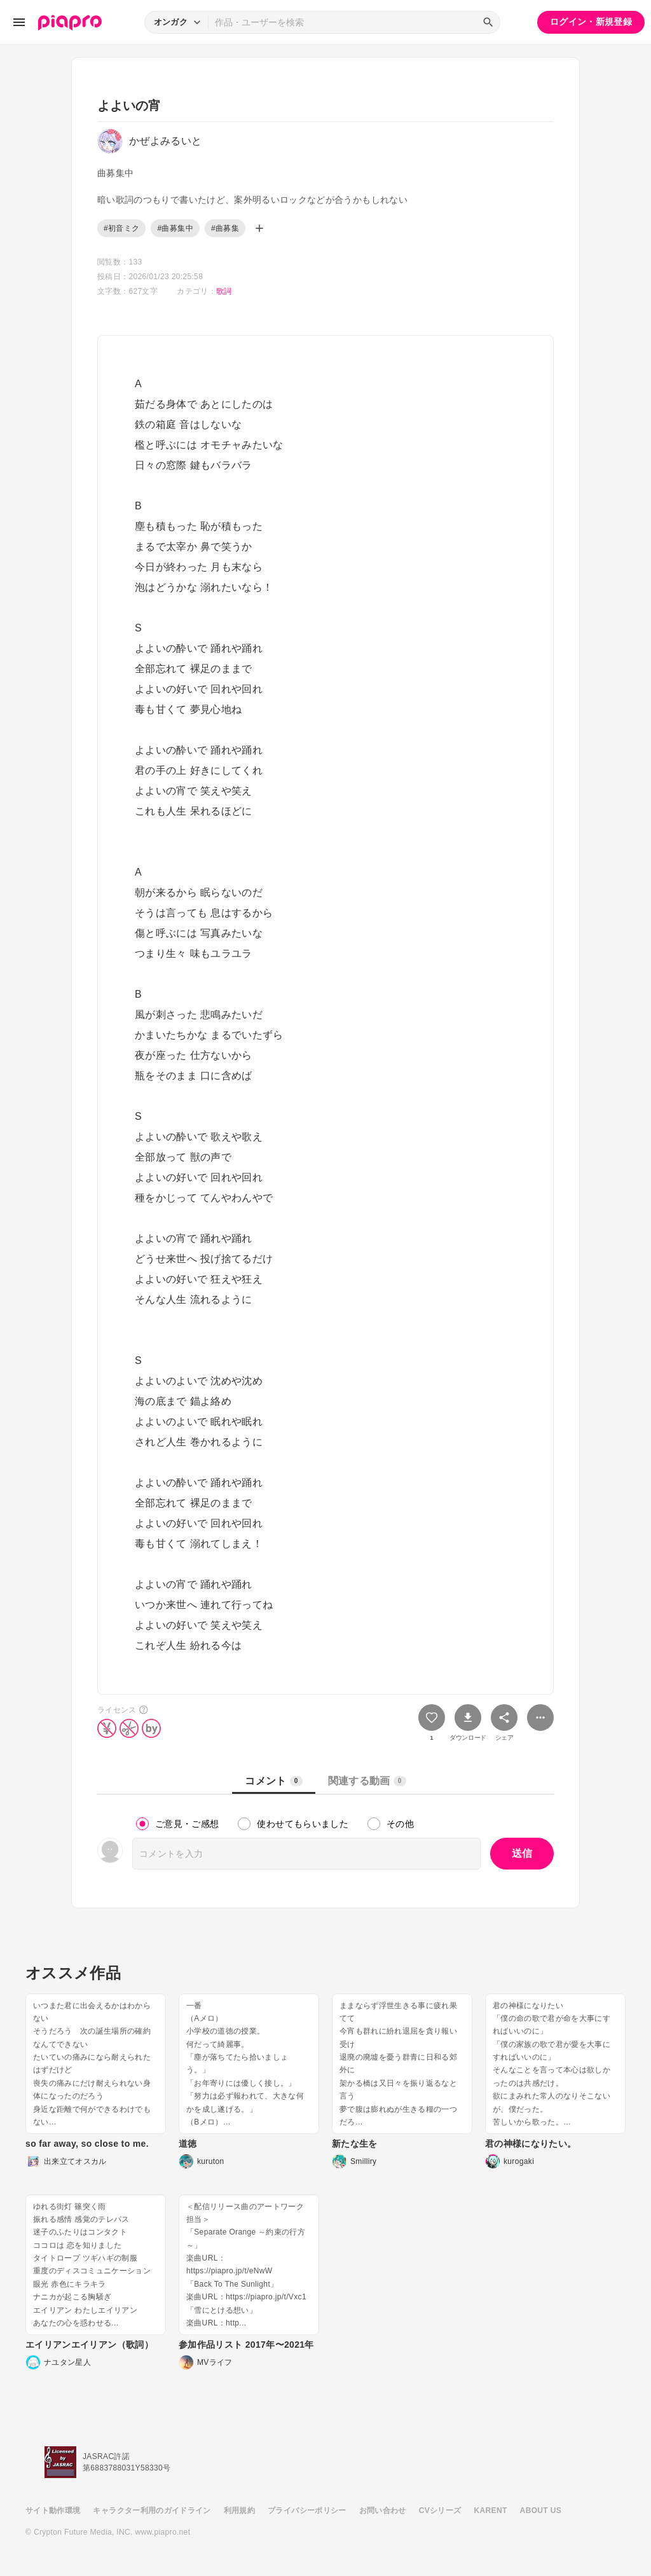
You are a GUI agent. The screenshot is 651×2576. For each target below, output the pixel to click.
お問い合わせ (382, 2510)
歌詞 (224, 291)
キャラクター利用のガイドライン (151, 2510)
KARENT (490, 2510)
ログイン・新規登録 (591, 22)
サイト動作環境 (52, 2510)
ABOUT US (540, 2510)
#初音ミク (121, 228)
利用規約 (239, 2510)
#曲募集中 (175, 228)
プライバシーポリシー (307, 2510)
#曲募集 (225, 228)
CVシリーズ (440, 2510)
